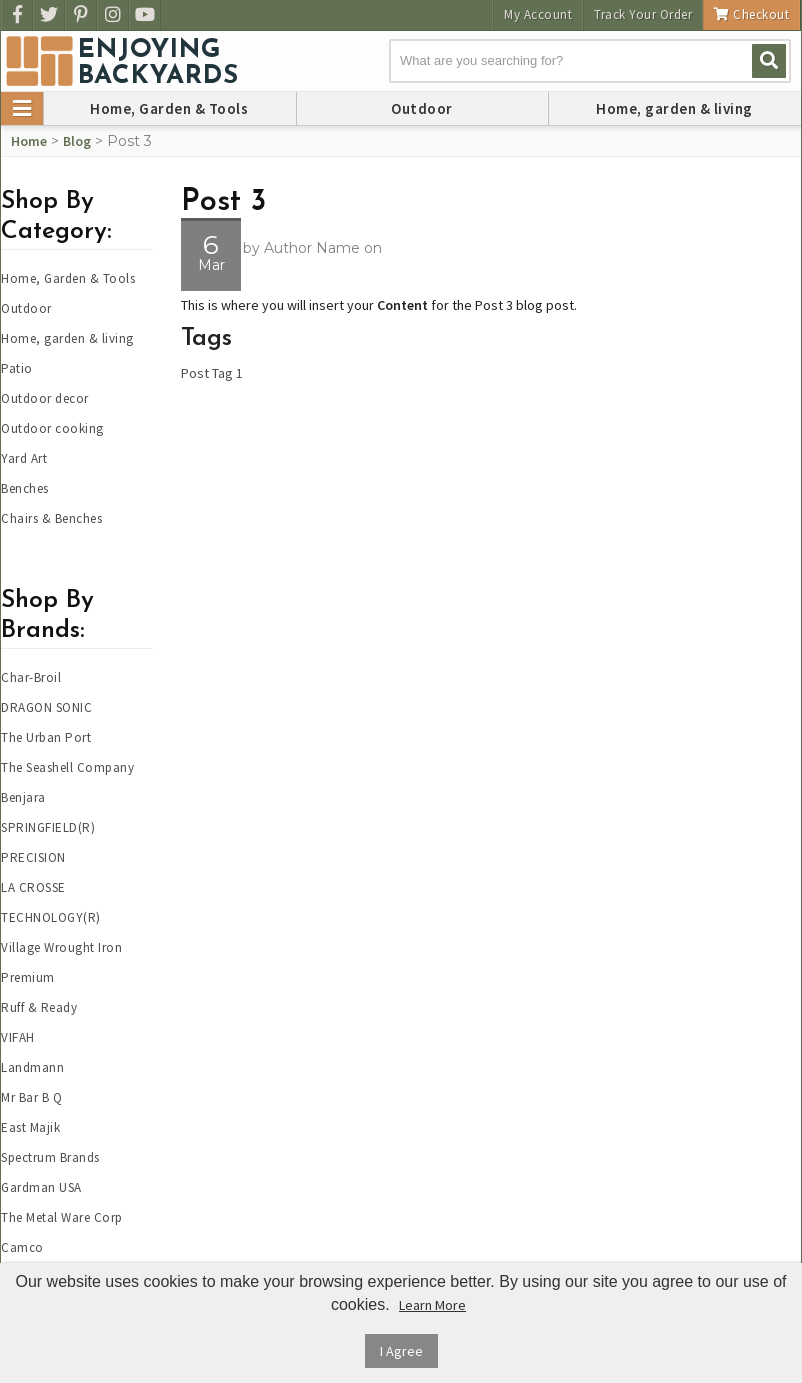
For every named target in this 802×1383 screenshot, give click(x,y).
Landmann (32, 1067)
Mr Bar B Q (31, 1097)
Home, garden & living (674, 108)
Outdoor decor (45, 398)
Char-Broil (31, 677)
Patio (17, 368)
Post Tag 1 (212, 373)
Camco (22, 1247)
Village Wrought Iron (61, 947)
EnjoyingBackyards (158, 64)
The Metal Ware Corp (62, 1217)
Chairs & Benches (51, 518)
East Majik (30, 1127)
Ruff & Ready (39, 1007)
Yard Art (24, 458)
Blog (77, 141)
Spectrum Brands (50, 1157)
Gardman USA (41, 1187)
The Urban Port (46, 737)
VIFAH (18, 1037)
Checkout (751, 14)
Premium (28, 977)
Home (29, 141)
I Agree (401, 1351)
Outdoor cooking (52, 428)
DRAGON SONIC (46, 707)
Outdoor (422, 108)
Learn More (432, 1305)
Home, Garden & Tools (169, 108)
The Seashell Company (67, 767)
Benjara (23, 797)
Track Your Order (643, 14)
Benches (25, 488)
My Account (538, 14)
